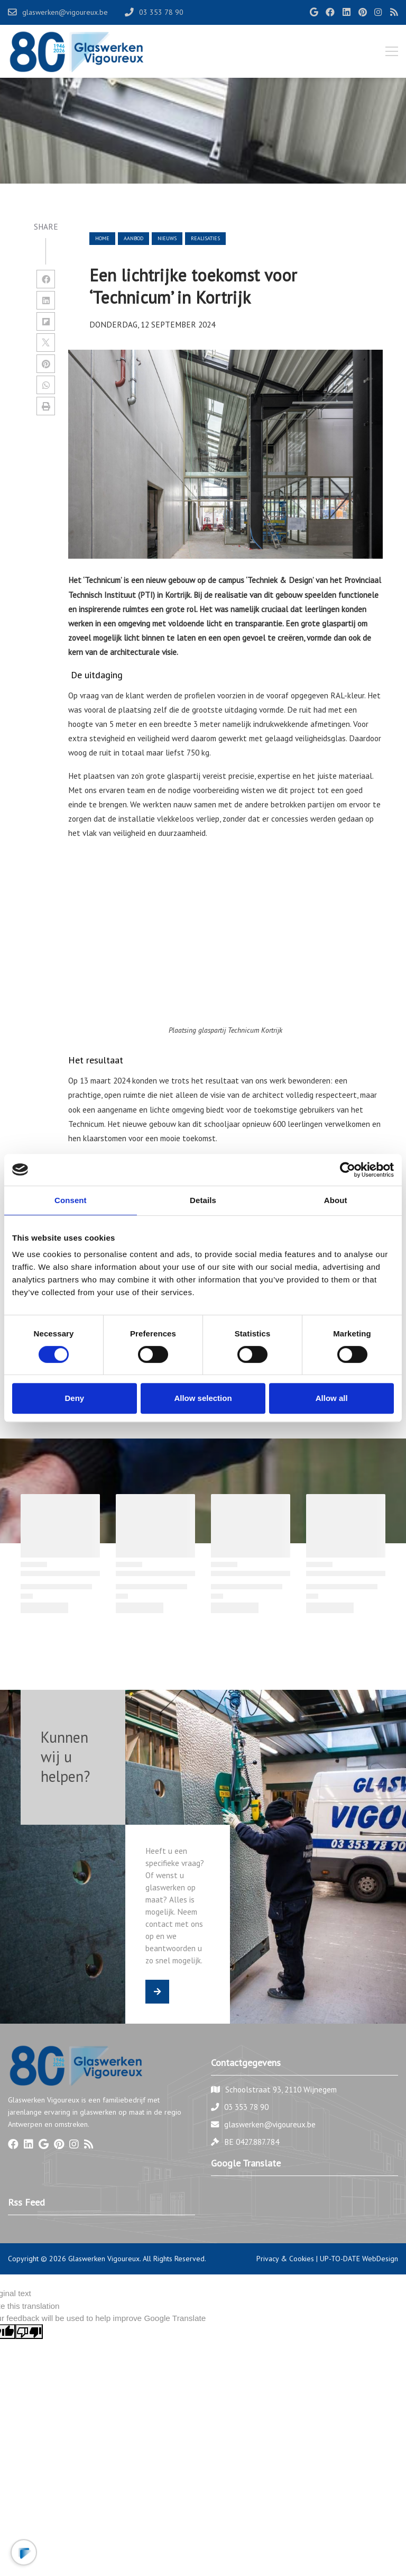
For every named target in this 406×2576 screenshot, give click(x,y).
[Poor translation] (29, 2332)
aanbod (133, 238)
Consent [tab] (70, 1200)
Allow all (332, 1398)
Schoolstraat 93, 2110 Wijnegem (281, 2089)
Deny (74, 1398)
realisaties (205, 238)
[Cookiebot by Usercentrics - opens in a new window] (347, 1170)
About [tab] (335, 1200)
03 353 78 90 (246, 2106)
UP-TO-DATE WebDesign (359, 2258)
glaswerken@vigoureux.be (270, 2124)
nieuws (167, 238)
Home (102, 238)
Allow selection (203, 1398)
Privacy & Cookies (285, 2258)
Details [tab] (203, 1200)
